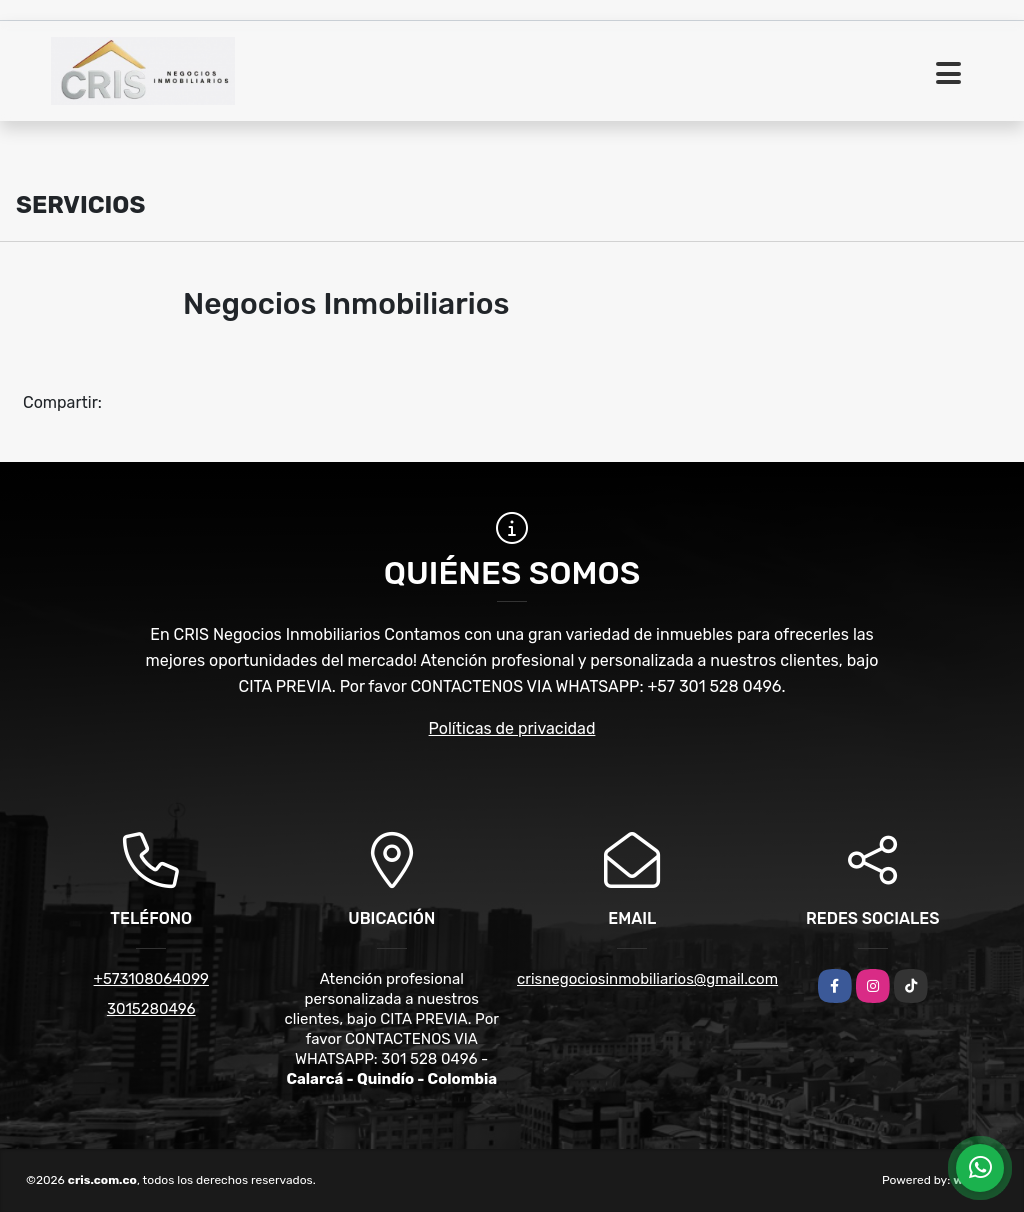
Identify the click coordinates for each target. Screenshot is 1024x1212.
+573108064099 (151, 979)
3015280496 (151, 1009)
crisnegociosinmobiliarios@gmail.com (647, 979)
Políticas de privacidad (512, 728)
